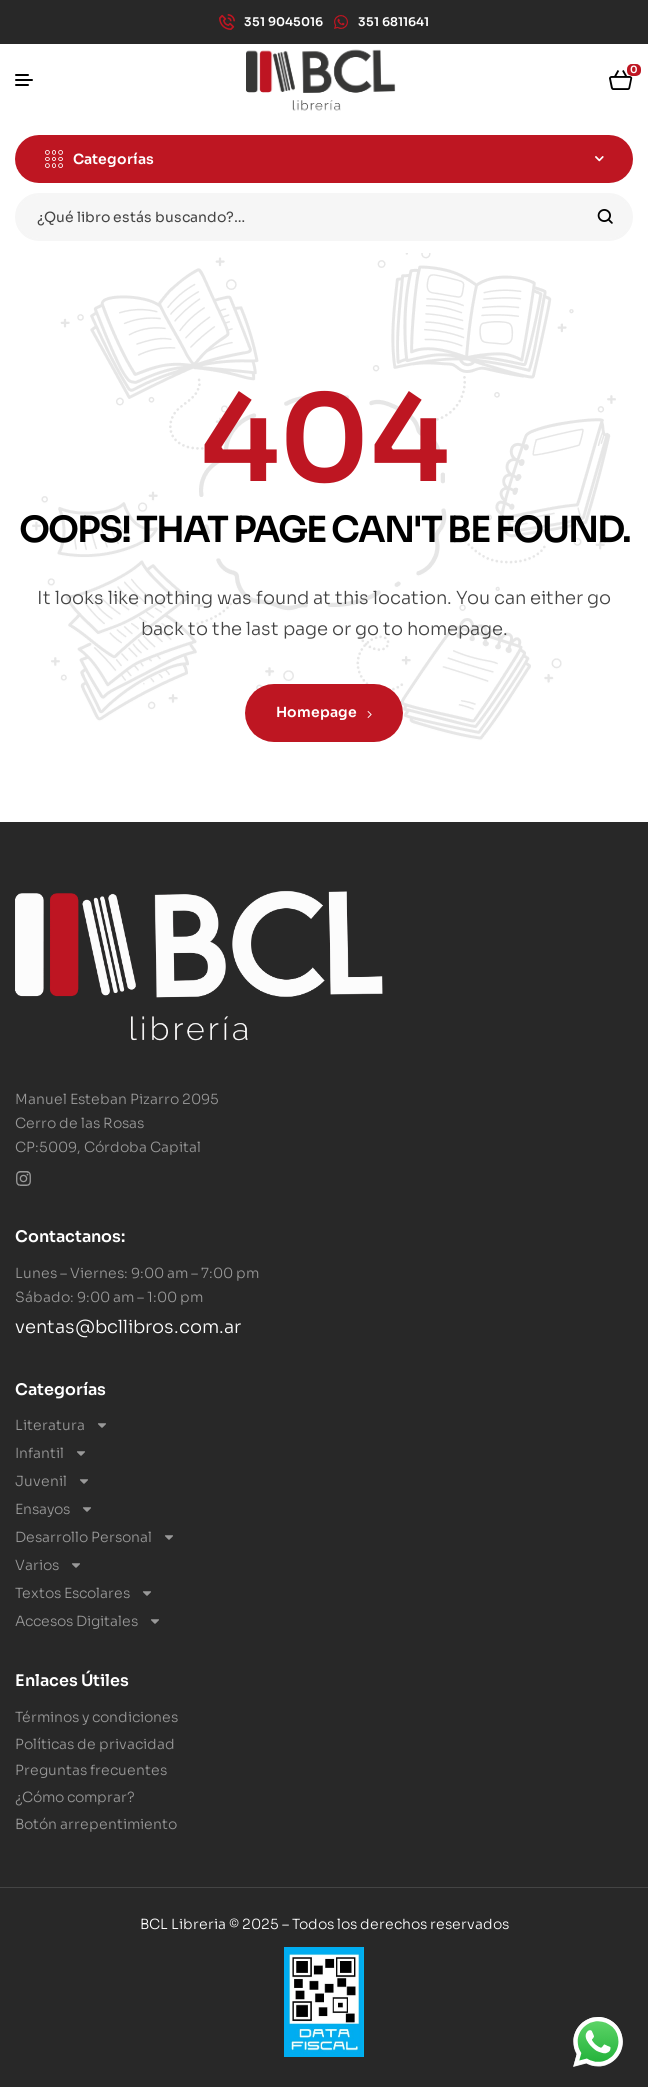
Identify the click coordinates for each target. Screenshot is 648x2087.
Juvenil (53, 1481)
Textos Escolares (84, 1593)
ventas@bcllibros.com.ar (128, 1327)
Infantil (51, 1453)
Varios (49, 1565)
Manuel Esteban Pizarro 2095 (117, 1099)
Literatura (62, 1425)
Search (605, 217)
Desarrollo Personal (95, 1537)
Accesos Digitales (88, 1621)
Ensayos (54, 1509)
